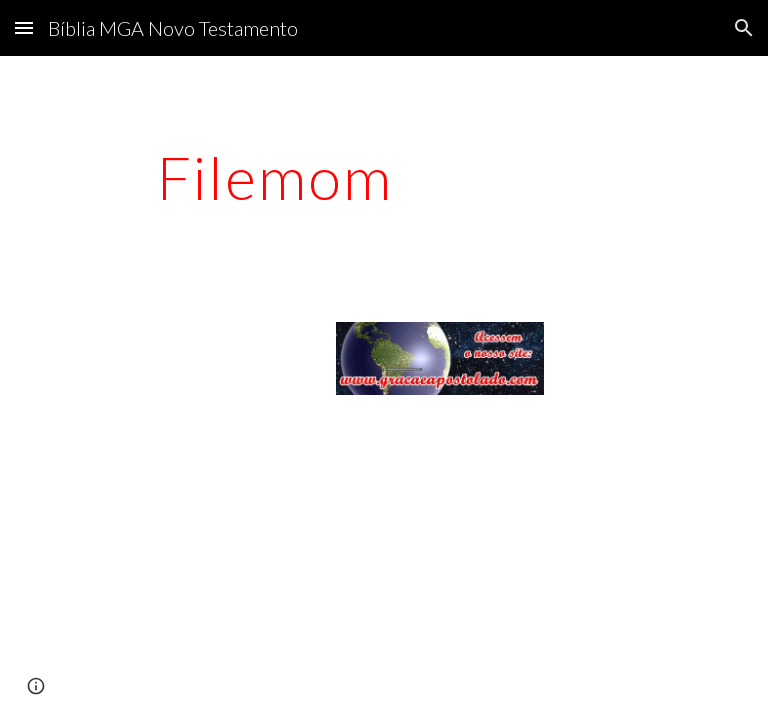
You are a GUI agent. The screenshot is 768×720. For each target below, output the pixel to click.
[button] (24, 27)
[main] (274, 177)
